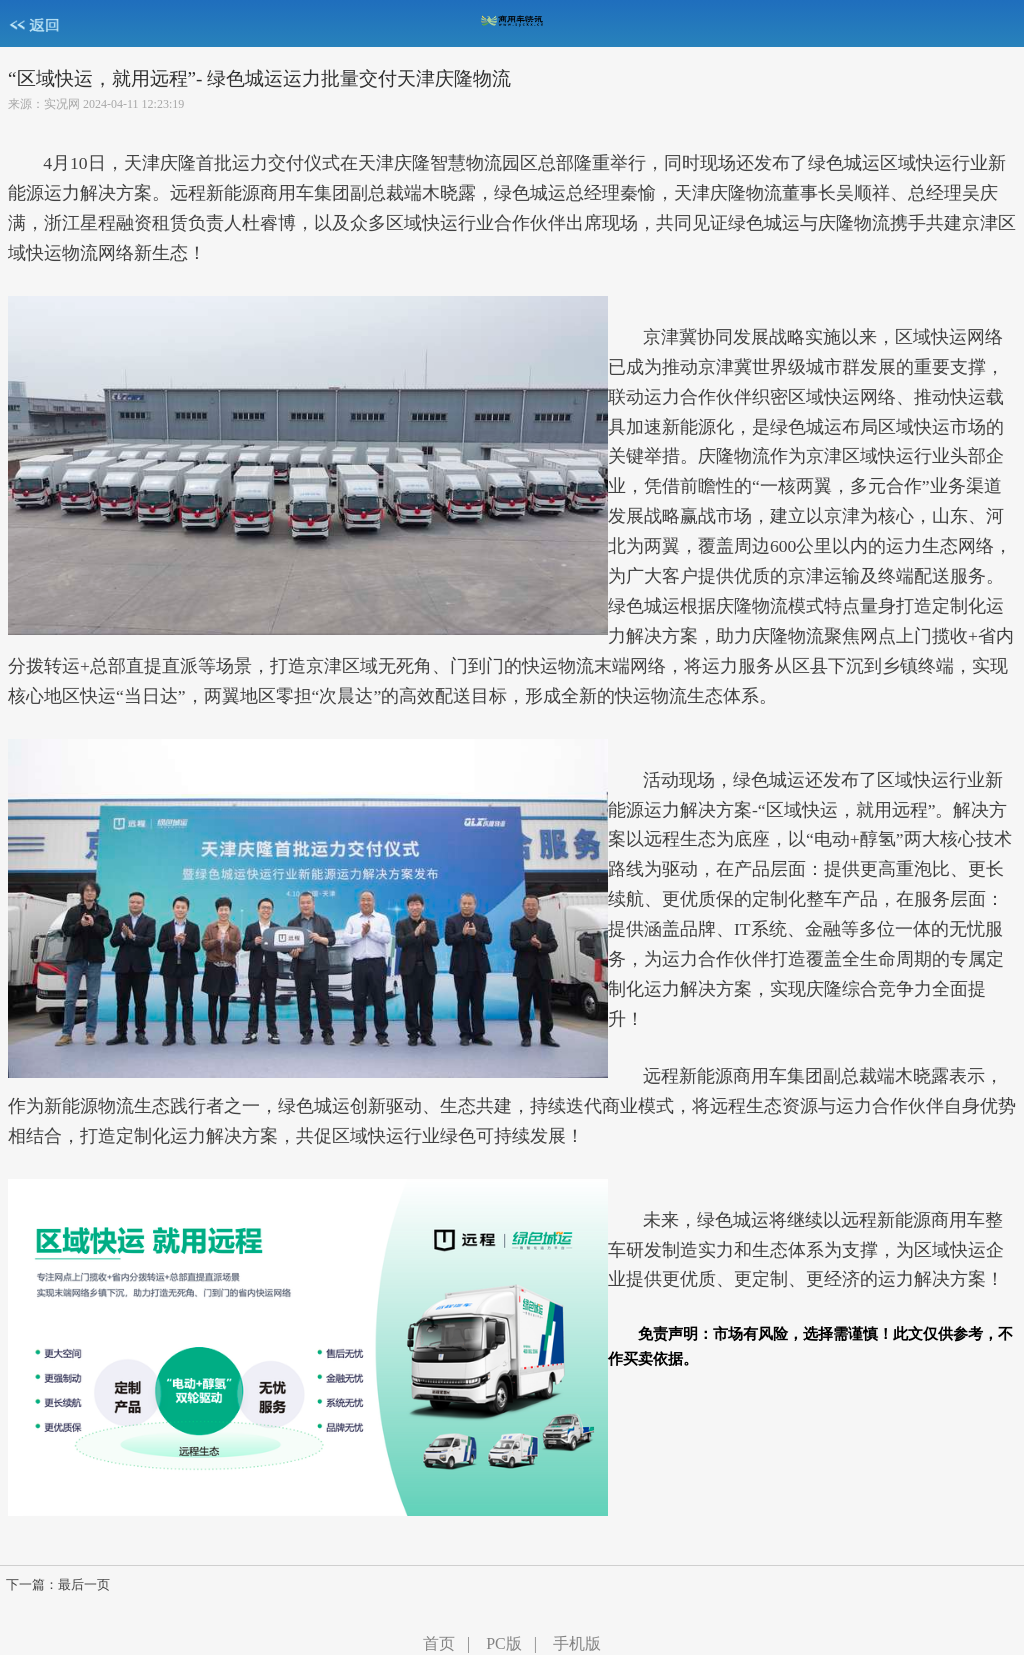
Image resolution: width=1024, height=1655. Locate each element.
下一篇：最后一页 (58, 1585)
